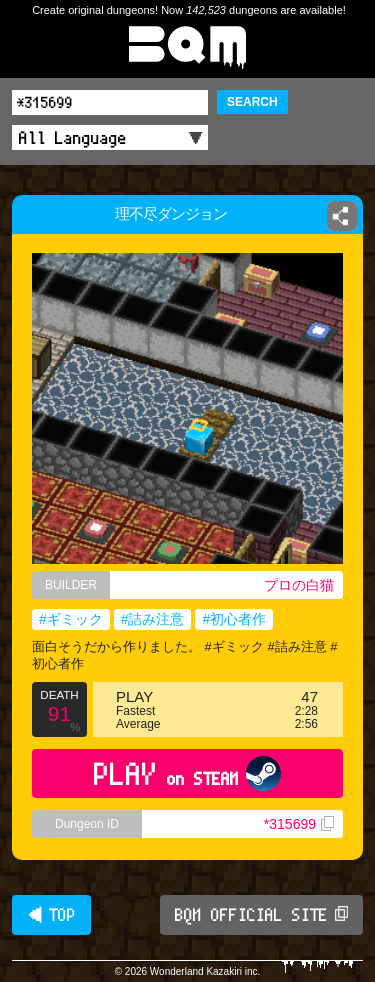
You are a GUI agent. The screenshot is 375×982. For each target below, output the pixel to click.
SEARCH (252, 102)
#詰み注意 (153, 619)
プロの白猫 (299, 585)
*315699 (299, 824)
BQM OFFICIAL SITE (261, 915)
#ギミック (71, 619)
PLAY (187, 773)
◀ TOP (51, 915)
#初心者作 (234, 619)
